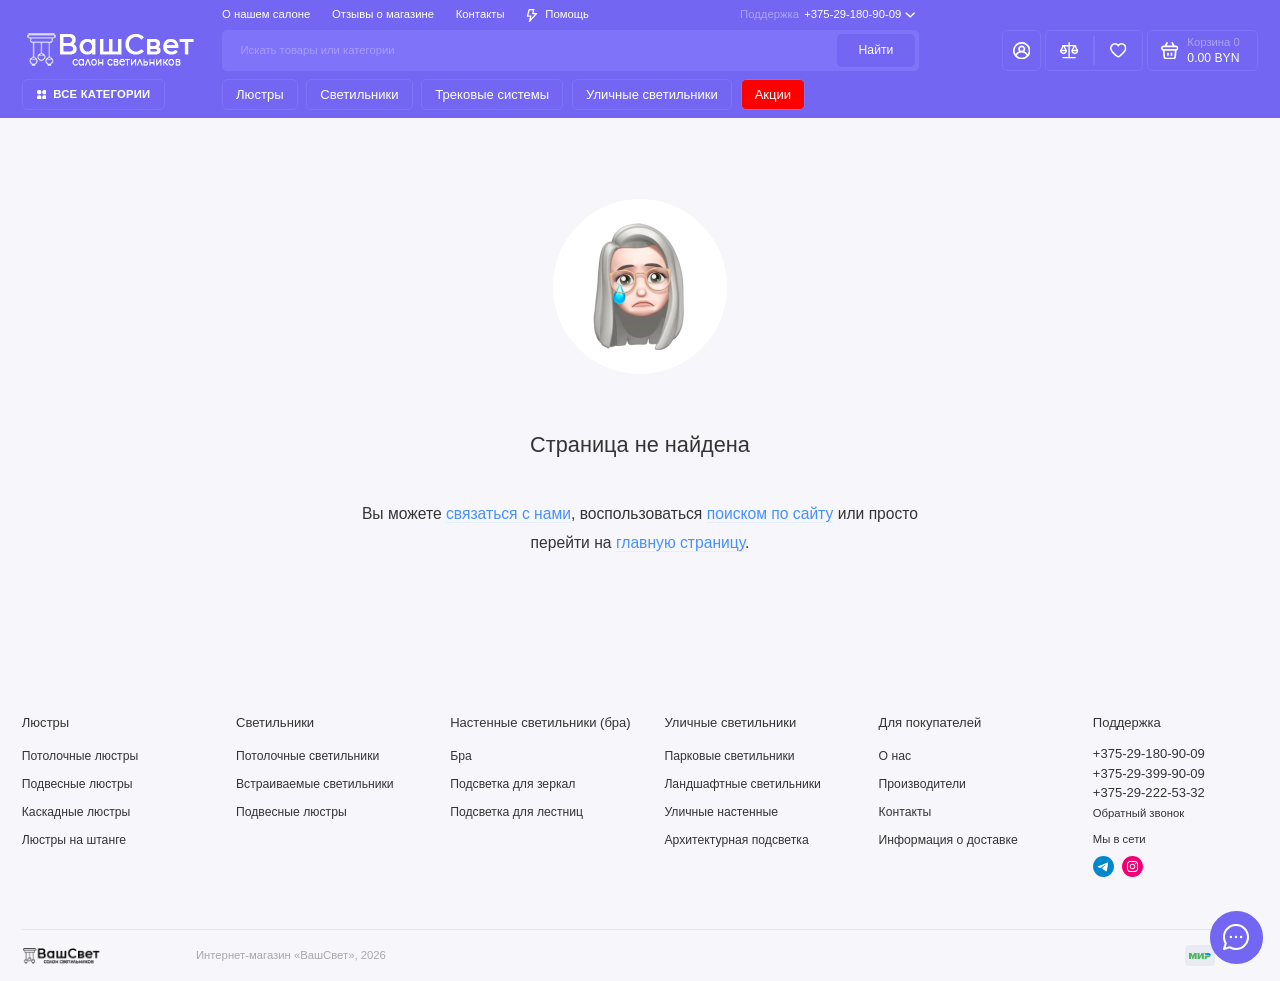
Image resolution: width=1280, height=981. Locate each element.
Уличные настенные (721, 812)
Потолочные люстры (80, 756)
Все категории (94, 94)
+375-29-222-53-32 (1149, 792)
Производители (922, 784)
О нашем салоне (266, 14)
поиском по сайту (770, 513)
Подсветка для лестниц (516, 812)
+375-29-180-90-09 (827, 15)
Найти (876, 50)
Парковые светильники (729, 756)
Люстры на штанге (74, 840)
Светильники (359, 94)
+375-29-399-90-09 (1149, 773)
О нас (895, 756)
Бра (461, 756)
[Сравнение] (1069, 50)
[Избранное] (1118, 50)
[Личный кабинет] (1021, 50)
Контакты (480, 14)
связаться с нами (508, 513)
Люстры (259, 94)
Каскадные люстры (76, 812)
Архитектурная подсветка (736, 840)
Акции (773, 94)
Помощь (557, 14)
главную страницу (680, 542)
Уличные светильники (652, 94)
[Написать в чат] (1236, 937)
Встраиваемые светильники (315, 784)
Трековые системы (492, 94)
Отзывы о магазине (383, 14)
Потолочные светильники (307, 756)
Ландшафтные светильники (742, 784)
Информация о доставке (948, 840)
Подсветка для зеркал (512, 784)
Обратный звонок (1138, 813)
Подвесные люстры (77, 784)
